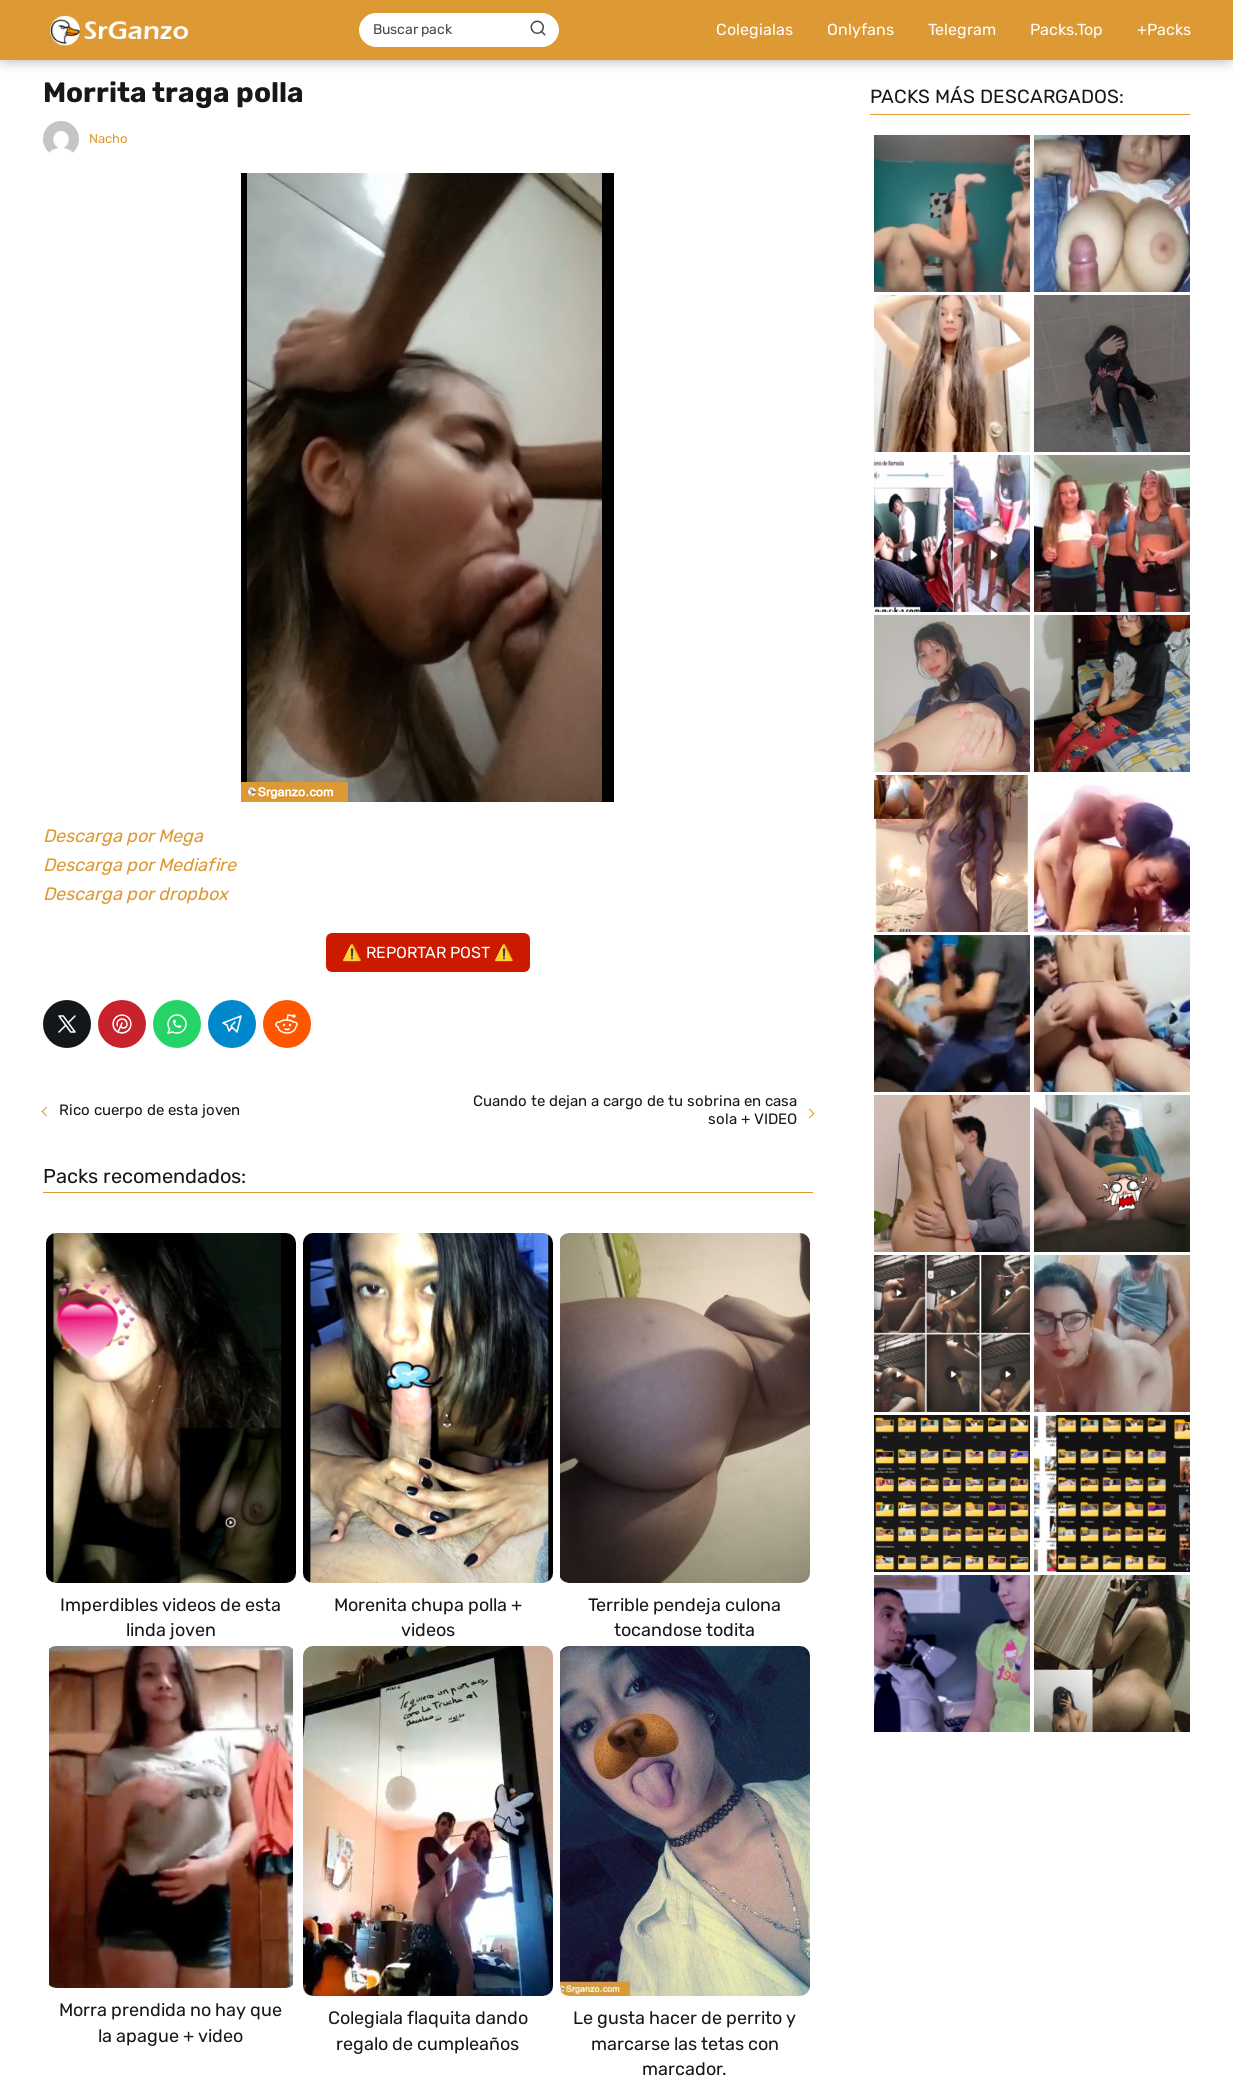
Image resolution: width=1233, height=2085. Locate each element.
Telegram (962, 29)
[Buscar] (538, 29)
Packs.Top (1066, 29)
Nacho (108, 138)
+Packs (1164, 29)
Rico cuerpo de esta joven (149, 1110)
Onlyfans (860, 29)
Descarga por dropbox (135, 894)
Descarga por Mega (123, 836)
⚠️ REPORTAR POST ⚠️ (428, 952)
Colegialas (754, 29)
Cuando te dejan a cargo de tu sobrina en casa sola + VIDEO (635, 1110)
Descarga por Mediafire (139, 865)
